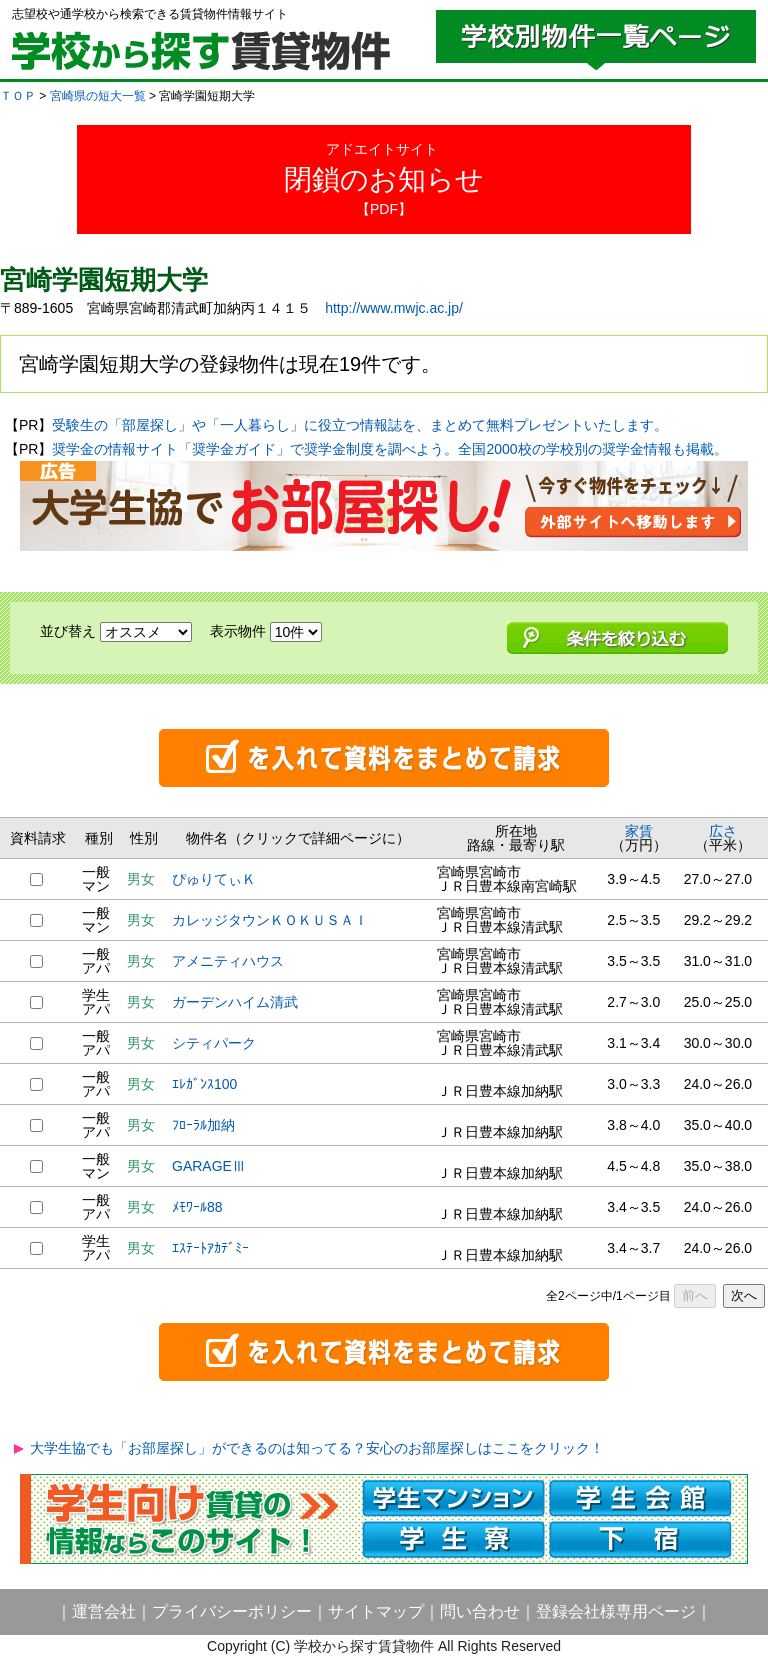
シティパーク (214, 1043)
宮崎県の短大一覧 (98, 96)
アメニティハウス (228, 961)
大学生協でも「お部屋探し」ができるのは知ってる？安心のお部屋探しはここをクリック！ (317, 1448)
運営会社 (104, 1611)
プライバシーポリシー (232, 1611)
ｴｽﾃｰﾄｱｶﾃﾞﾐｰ (210, 1248)
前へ (695, 1295)
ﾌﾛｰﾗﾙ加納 (203, 1125)
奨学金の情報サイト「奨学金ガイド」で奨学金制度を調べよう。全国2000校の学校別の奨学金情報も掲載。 (389, 449)
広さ (723, 831)
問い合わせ (480, 1611)
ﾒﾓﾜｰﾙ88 (197, 1207)
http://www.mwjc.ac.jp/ (394, 308)
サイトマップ (376, 1611)
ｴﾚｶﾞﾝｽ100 (204, 1084)
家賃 (639, 831)
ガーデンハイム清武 (235, 1002)
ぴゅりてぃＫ (214, 879)
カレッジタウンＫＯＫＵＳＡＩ (270, 920)
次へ (744, 1295)
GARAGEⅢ (209, 1166)
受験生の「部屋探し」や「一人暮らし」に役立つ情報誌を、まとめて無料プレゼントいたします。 (360, 425)
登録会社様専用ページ (616, 1611)
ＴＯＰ (18, 96)
